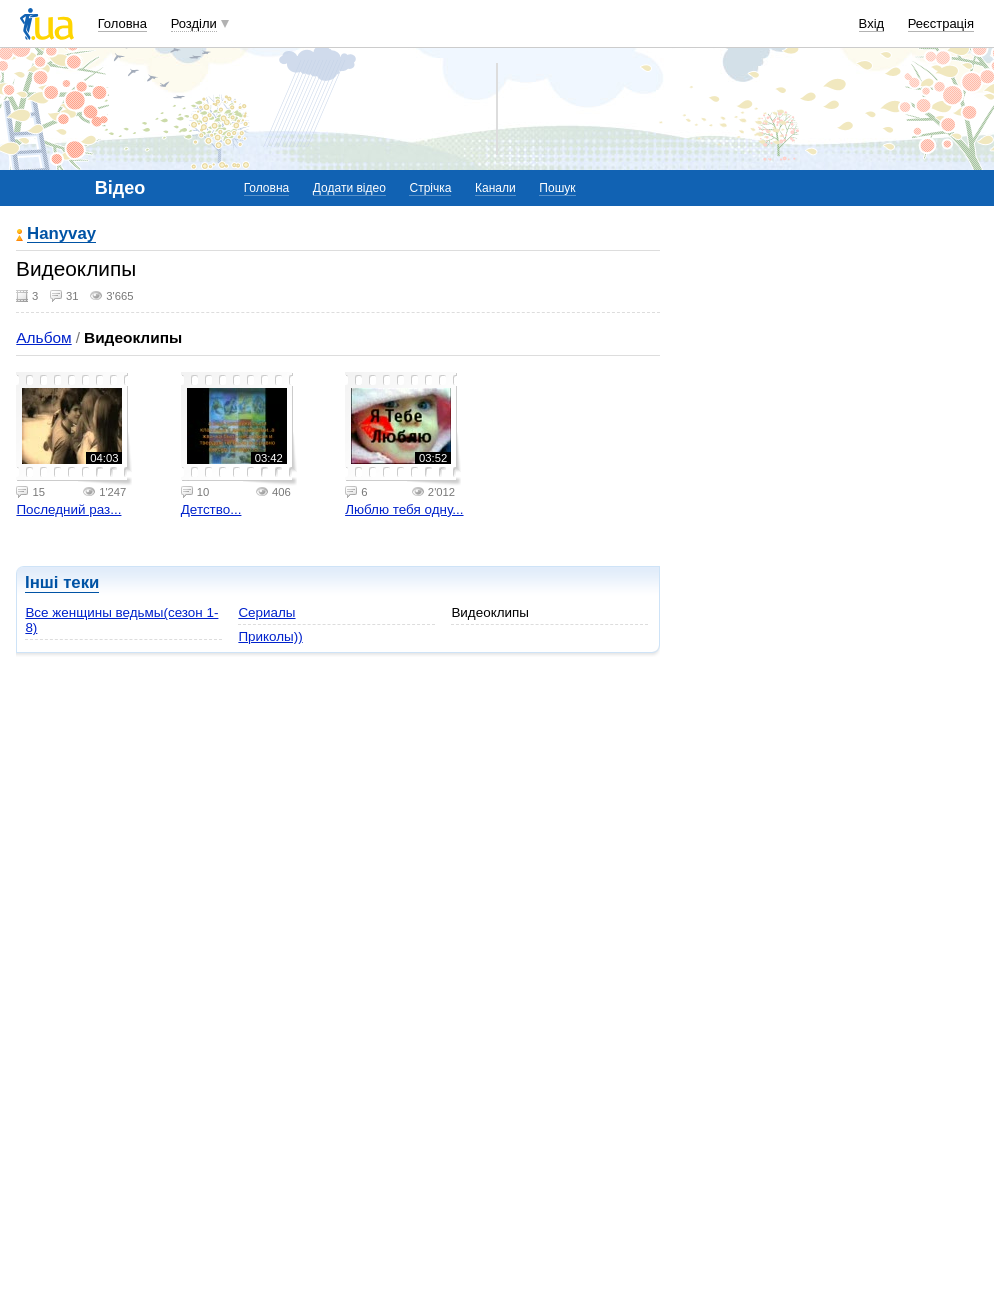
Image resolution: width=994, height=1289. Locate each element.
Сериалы (266, 612)
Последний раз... (68, 509)
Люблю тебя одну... (404, 509)
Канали (495, 188)
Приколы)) (270, 636)
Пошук (557, 188)
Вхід (872, 23)
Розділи (194, 23)
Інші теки (62, 582)
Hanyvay (61, 234)
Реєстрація (941, 23)
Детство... (211, 509)
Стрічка (430, 188)
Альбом (43, 337)
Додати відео (349, 188)
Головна (122, 23)
